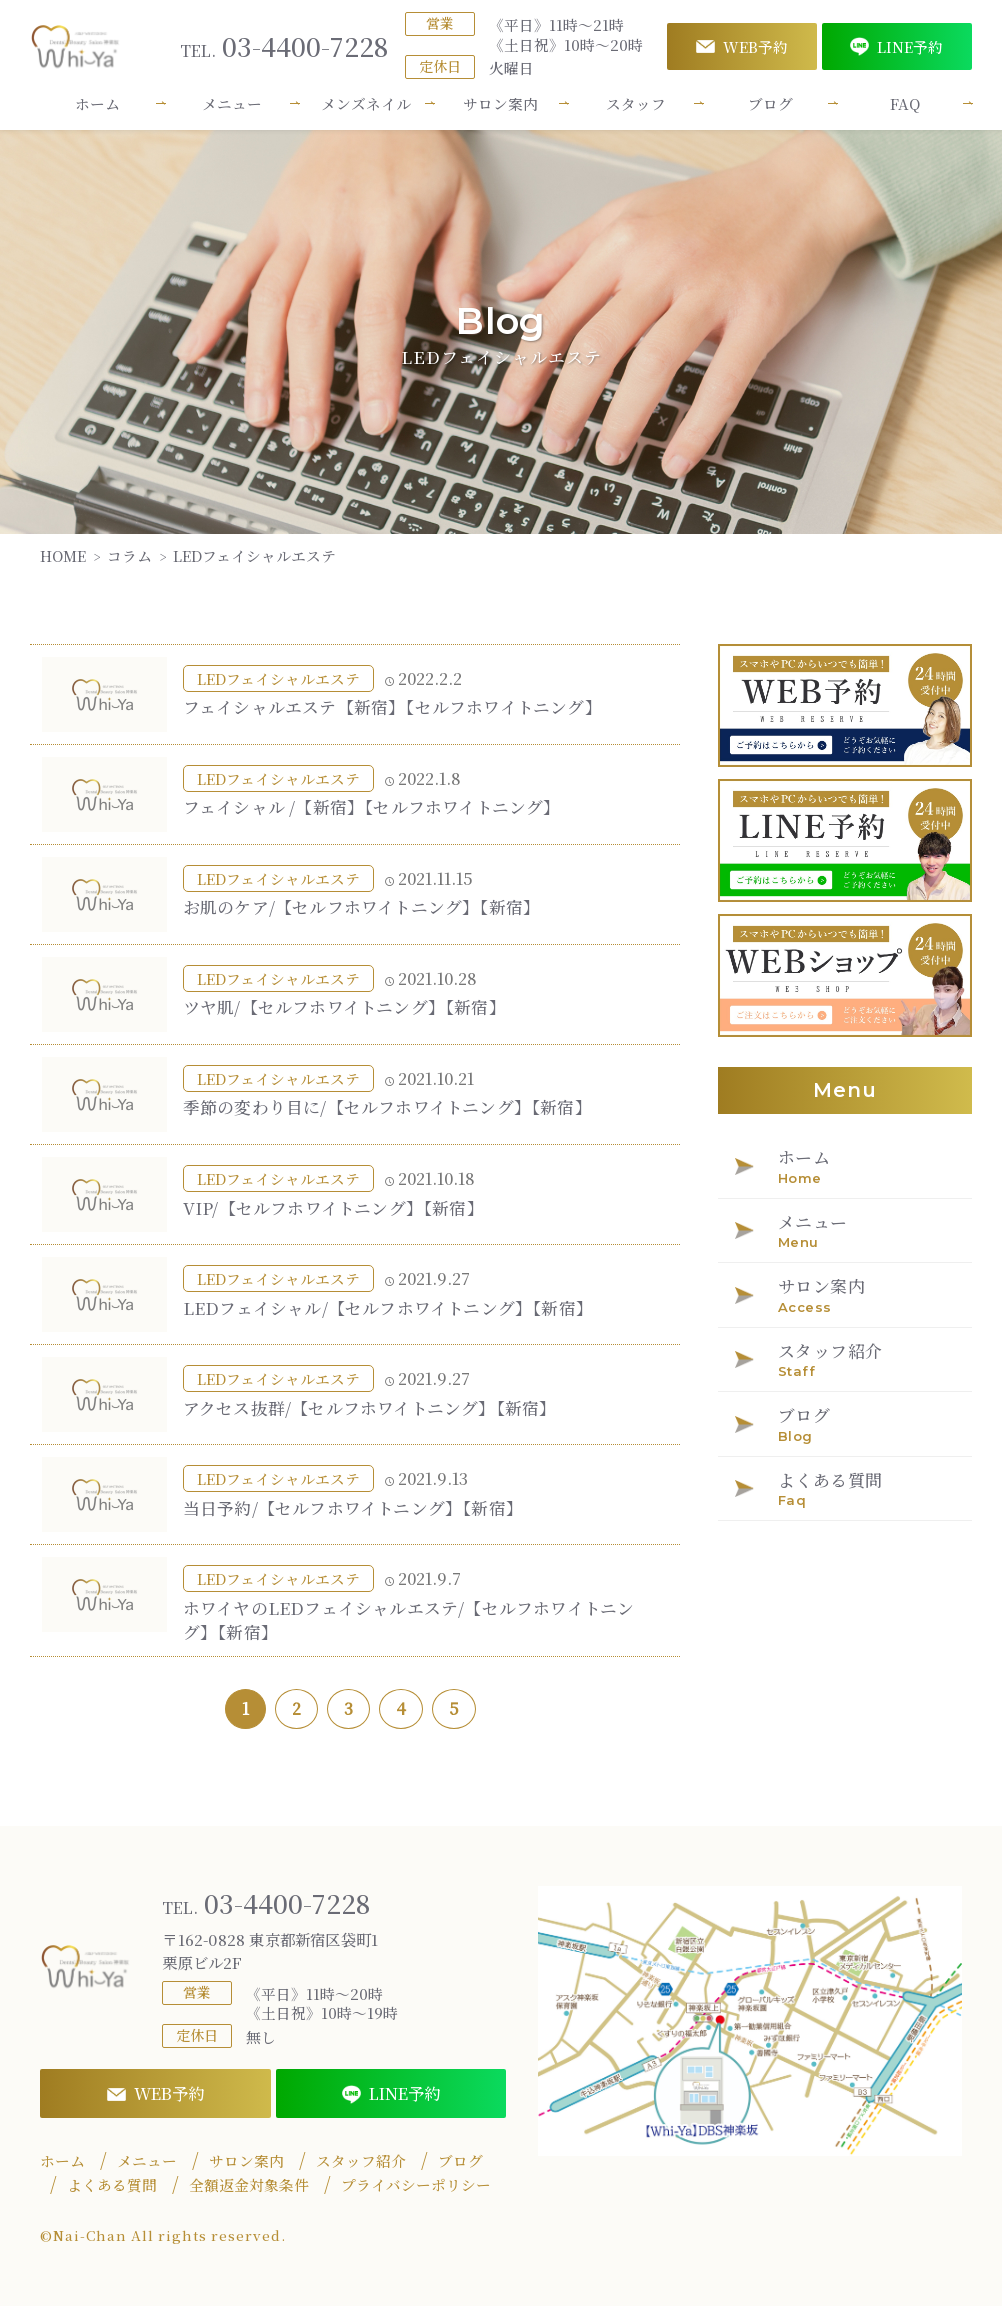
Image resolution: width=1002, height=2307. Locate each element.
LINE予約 (896, 46)
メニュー (232, 103)
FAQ (905, 103)
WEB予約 (742, 46)
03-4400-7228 (284, 46)
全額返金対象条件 (249, 2186)
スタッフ (636, 103)
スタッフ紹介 (361, 2162)
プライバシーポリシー (416, 2186)
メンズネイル (366, 103)
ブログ (770, 103)
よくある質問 (112, 2186)
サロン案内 (500, 103)
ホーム (97, 103)
